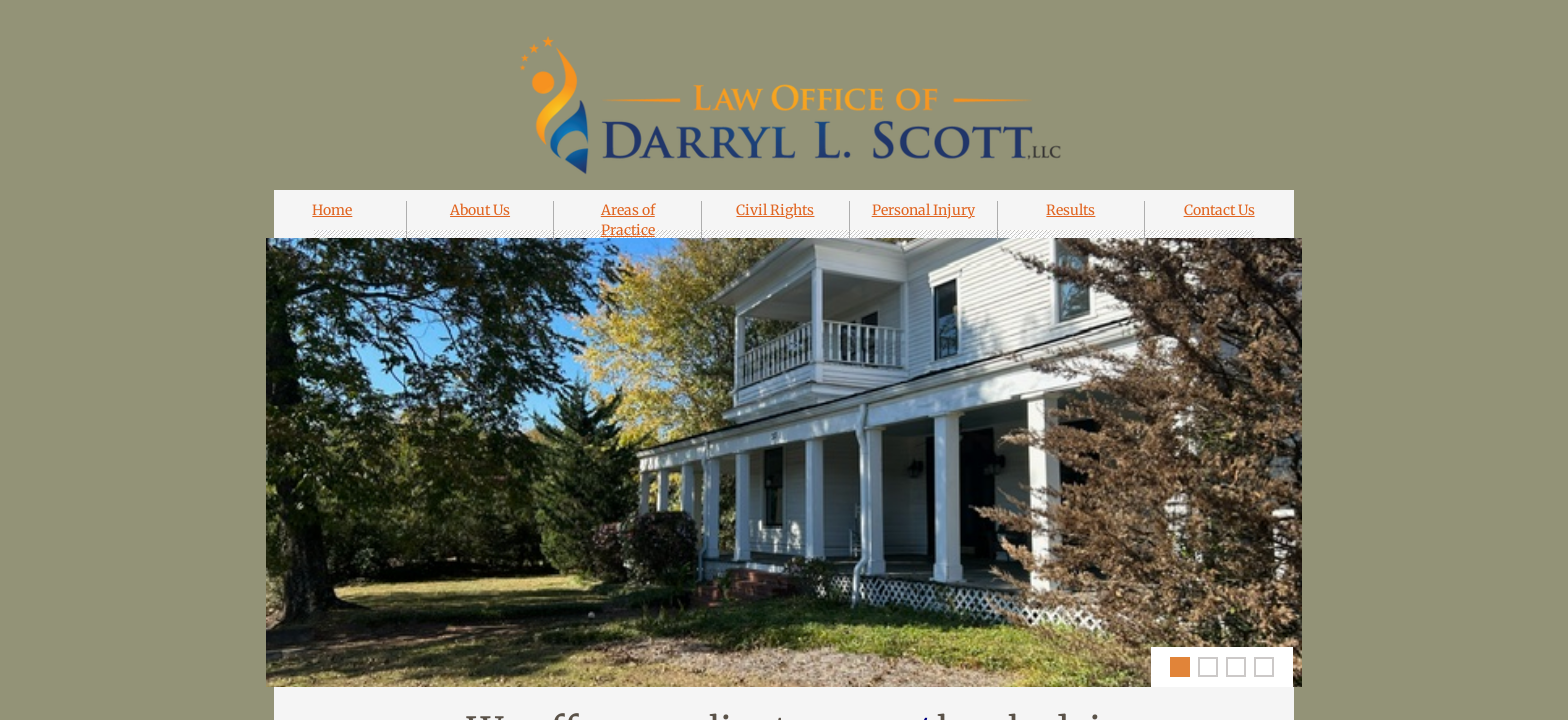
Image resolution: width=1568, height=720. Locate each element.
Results (1070, 210)
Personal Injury (923, 210)
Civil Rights (775, 210)
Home (332, 210)
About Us (480, 210)
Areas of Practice (628, 220)
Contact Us (1219, 210)
